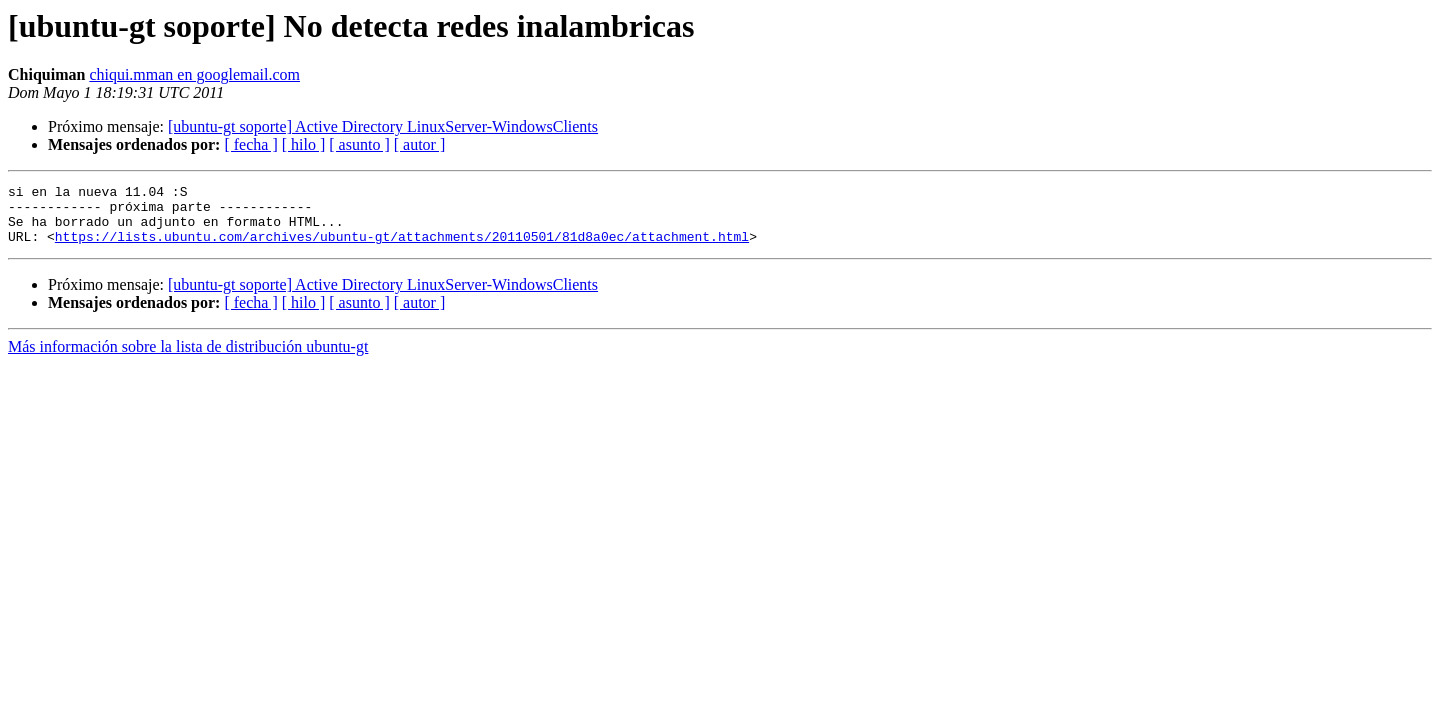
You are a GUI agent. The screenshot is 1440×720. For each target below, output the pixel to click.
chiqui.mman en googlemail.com (194, 74)
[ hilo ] (304, 144)
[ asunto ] (359, 144)
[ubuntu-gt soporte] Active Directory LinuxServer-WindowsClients (383, 126)
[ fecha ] (250, 144)
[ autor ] (420, 144)
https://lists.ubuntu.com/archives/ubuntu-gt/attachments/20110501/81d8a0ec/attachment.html (402, 248)
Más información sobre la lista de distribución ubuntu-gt (188, 358)
